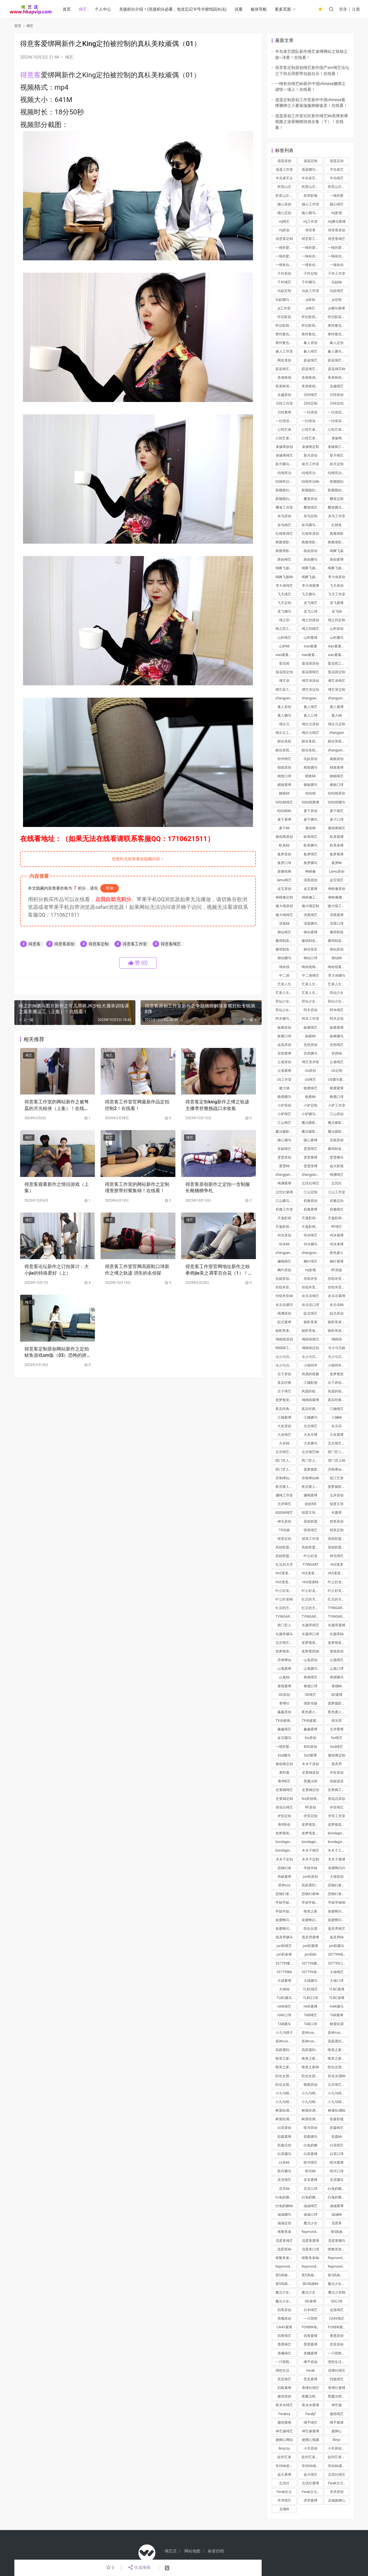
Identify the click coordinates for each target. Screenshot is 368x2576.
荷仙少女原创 (285, 1001)
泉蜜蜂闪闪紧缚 (286, 1920)
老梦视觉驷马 (338, 1643)
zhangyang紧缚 (312, 1175)
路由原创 (310, 551)
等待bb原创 (284, 2466)
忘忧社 (336, 1183)
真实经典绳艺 (338, 1400)
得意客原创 (64, 944)
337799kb (284, 1972)
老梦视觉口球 (285, 1651)
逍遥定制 (310, 161)
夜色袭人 (337, 1253)
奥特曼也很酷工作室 (338, 334)
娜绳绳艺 (284, 1261)
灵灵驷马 (337, 2180)
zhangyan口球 (286, 1253)
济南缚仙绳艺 (338, 1469)
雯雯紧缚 (310, 1157)
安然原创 (310, 1045)
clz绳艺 (310, 1080)
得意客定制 (99, 944)
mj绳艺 (284, 222)
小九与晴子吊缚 (286, 2102)
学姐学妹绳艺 (285, 1902)
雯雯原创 (284, 1157)
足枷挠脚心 (336, 2500)
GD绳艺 (310, 1695)
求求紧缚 (310, 2500)
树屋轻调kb (337, 2110)
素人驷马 (284, 715)
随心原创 (284, 204)
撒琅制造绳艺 (285, 949)
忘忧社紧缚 (284, 1192)
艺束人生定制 (338, 984)
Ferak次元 (284, 2492)
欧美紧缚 (337, 837)
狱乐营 (336, 1721)
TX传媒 (284, 1530)
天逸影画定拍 (312, 1227)
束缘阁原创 (284, 447)
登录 (343, 9)
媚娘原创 (337, 759)
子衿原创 (284, 274)
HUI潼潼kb (310, 1582)
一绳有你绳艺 (285, 265)
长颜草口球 (310, 1634)
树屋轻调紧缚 (312, 2110)
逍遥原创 (284, 161)
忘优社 (284, 2483)
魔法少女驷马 (285, 2301)
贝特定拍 (337, 403)
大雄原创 (337, 1877)
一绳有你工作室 (338, 256)
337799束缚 (311, 1972)
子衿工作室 (336, 274)
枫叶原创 (284, 1270)
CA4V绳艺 (336, 2319)
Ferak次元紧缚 (312, 2492)
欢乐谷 (336, 1426)
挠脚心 (336, 2431)
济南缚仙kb (310, 1478)
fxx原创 (310, 1738)
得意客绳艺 (171, 944)
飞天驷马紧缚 (312, 594)
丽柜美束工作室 (312, 1331)
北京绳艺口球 (285, 1643)
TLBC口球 (310, 1998)
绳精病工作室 (285, 1348)
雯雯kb (284, 1166)
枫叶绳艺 (310, 1261)
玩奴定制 (284, 291)
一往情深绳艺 (338, 421)
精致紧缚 (337, 767)
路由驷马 (310, 559)
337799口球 (337, 1963)
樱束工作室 (284, 507)
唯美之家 (310, 1911)
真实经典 (284, 1383)
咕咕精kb (284, 811)
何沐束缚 (337, 1244)
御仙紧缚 (310, 932)
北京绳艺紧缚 (338, 1443)
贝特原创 (337, 395)
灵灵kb (284, 2189)
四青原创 (284, 2310)
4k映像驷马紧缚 (338, 897)
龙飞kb (336, 611)
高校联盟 (310, 1521)
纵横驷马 (337, 1036)
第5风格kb (310, 2284)
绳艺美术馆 (310, 1062)
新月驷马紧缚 (285, 464)
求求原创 (337, 2492)
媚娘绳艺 (337, 776)
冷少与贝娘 (336, 1348)
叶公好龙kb (284, 1599)
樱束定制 (337, 499)
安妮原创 (337, 1140)
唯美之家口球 (285, 2067)
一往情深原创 (338, 412)
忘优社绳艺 (336, 2475)
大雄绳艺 (337, 1972)
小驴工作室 (336, 1105)
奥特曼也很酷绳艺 (286, 343)
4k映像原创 (337, 889)
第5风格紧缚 (285, 2275)
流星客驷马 (336, 2241)
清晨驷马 (310, 923)
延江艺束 (337, 1478)
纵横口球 (284, 1036)
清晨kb (284, 923)
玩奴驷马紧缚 (285, 300)
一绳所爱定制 (312, 248)
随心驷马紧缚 (312, 213)
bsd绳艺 (336, 1747)
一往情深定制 (285, 421)
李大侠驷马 (336, 976)
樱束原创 (310, 499)
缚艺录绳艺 (336, 681)
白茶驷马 (284, 2154)
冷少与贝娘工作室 (338, 1357)
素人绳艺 (310, 707)
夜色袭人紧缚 (338, 1712)
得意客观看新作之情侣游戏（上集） (56, 1187)
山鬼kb (284, 1677)
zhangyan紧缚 (312, 698)
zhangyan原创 (338, 750)
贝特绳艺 (310, 395)
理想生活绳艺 (338, 2362)
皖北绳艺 (310, 1313)
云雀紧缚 (284, 1071)
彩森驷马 (310, 2137)
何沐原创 (284, 1235)
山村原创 (337, 629)
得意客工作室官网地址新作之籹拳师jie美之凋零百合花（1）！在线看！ (217, 1270)
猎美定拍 (284, 1539)
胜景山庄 (284, 187)
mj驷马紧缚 (336, 222)
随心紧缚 (310, 1140)
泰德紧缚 (284, 1686)
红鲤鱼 (336, 525)
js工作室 (284, 308)
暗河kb (310, 2171)
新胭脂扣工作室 (338, 490)
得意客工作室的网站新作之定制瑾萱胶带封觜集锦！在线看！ (137, 1187)
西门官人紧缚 (285, 1461)
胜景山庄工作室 (338, 187)
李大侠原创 (336, 577)
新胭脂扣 (337, 482)
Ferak (310, 2371)
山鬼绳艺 (337, 1660)
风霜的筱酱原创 (312, 1391)
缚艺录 (284, 681)
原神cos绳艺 (311, 2033)
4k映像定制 (284, 897)
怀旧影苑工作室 (286, 326)
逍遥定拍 (337, 161)
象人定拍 (337, 343)
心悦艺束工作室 (286, 438)
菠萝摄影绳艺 (338, 1487)
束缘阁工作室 (338, 447)
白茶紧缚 (310, 2154)
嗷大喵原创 (284, 906)
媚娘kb (284, 793)
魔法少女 (310, 2223)
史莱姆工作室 (338, 1790)
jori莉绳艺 (284, 1946)
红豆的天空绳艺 (312, 1599)
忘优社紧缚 (310, 2483)
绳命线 (284, 967)
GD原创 (284, 1695)
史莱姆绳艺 (284, 1790)
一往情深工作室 (312, 421)
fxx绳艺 (336, 1738)
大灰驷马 (310, 1443)
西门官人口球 (285, 1469)
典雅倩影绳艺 (285, 551)
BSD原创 (310, 1747)
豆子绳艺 (284, 1391)
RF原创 (310, 1807)
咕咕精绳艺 (284, 802)
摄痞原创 (284, 2396)
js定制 (337, 300)
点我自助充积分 (113, 899)
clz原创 (310, 1071)
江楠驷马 (310, 1417)
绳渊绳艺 (337, 1175)
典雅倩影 (337, 534)
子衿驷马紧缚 (312, 282)
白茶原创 (284, 2128)
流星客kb (284, 2249)
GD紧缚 (336, 1695)
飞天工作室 (336, 594)
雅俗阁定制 (336, 1755)
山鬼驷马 (310, 1669)
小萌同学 (310, 1365)
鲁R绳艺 (284, 1781)
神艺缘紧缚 (310, 2431)
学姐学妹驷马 (285, 1911)
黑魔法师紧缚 (338, 2396)
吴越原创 (284, 395)
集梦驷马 (310, 863)
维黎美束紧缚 (285, 2258)
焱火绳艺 (310, 2475)
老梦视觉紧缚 (312, 1643)
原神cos (284, 1885)
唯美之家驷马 (285, 2058)
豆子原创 (284, 1374)
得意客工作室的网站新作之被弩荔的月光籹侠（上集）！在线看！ (56, 1105)
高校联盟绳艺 (285, 1547)
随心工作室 (310, 204)
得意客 (30, 75)
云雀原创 (284, 1062)
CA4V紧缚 (284, 2327)
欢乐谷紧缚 (336, 1296)
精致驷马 (310, 767)
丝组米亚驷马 (312, 1287)
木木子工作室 (338, 1850)
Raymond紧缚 (286, 2267)
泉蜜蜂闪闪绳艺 (338, 1911)
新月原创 (310, 455)
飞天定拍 (284, 603)
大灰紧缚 (337, 1435)
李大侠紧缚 (310, 586)
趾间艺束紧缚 (312, 2457)
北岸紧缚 (337, 1729)
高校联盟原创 (338, 1539)
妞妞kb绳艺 (284, 1513)
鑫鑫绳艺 (284, 1729)
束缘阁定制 (310, 447)
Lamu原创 (336, 871)
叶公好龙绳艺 (285, 1591)
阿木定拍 (337, 1019)
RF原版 (336, 1270)
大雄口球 (337, 1981)
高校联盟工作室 (312, 1547)
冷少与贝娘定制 (312, 1357)
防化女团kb (337, 2076)
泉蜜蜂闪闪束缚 (286, 1929)
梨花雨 (284, 663)
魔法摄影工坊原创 (338, 1123)
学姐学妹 (310, 1868)
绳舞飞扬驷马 (312, 568)
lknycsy (284, 2448)
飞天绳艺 (284, 594)
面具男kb (337, 1937)
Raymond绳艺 (338, 2258)
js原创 (310, 300)
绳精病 (336, 1339)
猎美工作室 (310, 1539)
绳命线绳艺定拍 (312, 967)
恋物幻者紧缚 (285, 1894)
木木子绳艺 (310, 1850)
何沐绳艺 (310, 1235)
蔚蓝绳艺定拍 (285, 369)
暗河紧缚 (337, 2163)
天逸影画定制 (285, 1227)
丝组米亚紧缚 (285, 1287)
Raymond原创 (312, 2232)
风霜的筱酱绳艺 (338, 1391)
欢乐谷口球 (310, 1305)
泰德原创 (337, 1651)
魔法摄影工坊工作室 (312, 1132)
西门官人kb (337, 1461)
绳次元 (284, 724)
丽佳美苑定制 (338, 741)
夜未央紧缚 (310, 2405)
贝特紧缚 (284, 412)
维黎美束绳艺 (338, 2249)
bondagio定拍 (338, 1842)
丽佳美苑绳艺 (312, 750)
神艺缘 (336, 2405)
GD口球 (336, 2301)
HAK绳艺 (284, 2006)
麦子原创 (310, 811)
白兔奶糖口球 (338, 2197)
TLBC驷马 (284, 1998)
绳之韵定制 (336, 620)
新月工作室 (310, 464)
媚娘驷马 (310, 785)
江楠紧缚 (284, 1417)
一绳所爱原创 (285, 248)
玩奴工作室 (310, 291)
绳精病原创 (284, 1339)
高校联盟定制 (338, 1547)
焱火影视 (337, 1166)
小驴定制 (310, 1105)
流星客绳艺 (284, 2241)
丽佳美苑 (284, 741)
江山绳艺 (284, 1123)
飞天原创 (337, 586)
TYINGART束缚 (338, 1617)
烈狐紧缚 (284, 2388)
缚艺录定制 (336, 690)
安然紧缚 (284, 1053)
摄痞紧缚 (284, 2423)
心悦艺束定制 (338, 430)
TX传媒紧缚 (311, 1721)
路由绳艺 (284, 559)
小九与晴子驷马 (338, 2093)
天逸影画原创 (338, 1218)
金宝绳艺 (337, 880)
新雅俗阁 (284, 871)
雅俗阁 (310, 828)
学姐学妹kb (337, 1902)
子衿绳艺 (284, 282)
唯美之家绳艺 (338, 2050)
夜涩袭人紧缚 (312, 1487)
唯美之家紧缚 (312, 2058)
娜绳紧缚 (310, 1495)
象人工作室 (284, 351)
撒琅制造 (337, 932)
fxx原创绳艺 (311, 1799)
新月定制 (337, 464)
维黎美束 (284, 2232)
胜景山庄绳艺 (285, 196)
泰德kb (336, 1686)
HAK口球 (284, 2015)
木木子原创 (310, 1764)
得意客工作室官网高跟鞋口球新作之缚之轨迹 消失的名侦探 (137, 1270)
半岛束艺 (337, 170)
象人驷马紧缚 (338, 351)
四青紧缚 (310, 2336)
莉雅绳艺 (337, 1209)
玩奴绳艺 (337, 291)
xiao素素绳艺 (338, 655)
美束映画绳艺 (312, 386)
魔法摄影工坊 (312, 1123)
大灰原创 (284, 1426)
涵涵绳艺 (310, 2206)
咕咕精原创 (336, 793)
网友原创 (284, 360)
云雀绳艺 (337, 1062)
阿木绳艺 (337, 1010)
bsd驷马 (284, 1755)
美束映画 (284, 378)
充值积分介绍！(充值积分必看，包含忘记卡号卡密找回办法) (173, 9)
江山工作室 (336, 1192)
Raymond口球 (338, 2267)
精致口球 (284, 776)
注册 (356, 9)
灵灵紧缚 (310, 2180)
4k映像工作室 (312, 897)
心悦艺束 (284, 430)
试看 (239, 9)
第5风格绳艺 (311, 2275)
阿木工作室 (310, 1019)
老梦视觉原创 (312, 1825)
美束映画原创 (312, 378)
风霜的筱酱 (310, 1374)
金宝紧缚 (310, 889)
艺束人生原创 (312, 984)
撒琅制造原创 (285, 941)
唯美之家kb (310, 2067)
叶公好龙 (310, 1556)
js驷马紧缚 (337, 308)
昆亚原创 (337, 2344)
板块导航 (259, 9)
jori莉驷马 (336, 1946)
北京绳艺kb (310, 1452)
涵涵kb (336, 2215)
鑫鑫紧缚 (310, 1729)
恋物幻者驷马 (338, 1894)
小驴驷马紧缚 (312, 1114)
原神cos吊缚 (311, 2041)
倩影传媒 (310, 1703)
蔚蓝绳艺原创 (338, 360)
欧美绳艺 (310, 837)
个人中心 (103, 9)
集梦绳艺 (310, 854)
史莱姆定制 (284, 1799)
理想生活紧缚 (285, 2371)
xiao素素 (310, 646)
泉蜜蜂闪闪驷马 (312, 1920)
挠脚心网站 (284, 2440)
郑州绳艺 (284, 759)
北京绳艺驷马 (285, 1452)
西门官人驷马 (312, 1461)
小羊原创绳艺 (338, 2448)
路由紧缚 (337, 559)
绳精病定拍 (310, 1348)
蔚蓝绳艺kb (337, 369)
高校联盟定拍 (285, 1556)
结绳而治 (284, 473)
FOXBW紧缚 (337, 2327)
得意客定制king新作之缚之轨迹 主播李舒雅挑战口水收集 (217, 1105)
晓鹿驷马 (284, 1097)
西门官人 (284, 1625)
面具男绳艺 (336, 1929)
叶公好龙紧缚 (312, 1591)
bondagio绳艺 (286, 1842)
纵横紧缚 (337, 1028)
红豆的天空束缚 (312, 1608)
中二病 (284, 976)
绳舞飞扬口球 (312, 577)
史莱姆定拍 (310, 1790)
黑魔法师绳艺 (312, 2396)
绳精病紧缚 (310, 1400)
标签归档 (216, 2551)
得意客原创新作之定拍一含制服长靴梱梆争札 (217, 1187)
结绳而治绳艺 (312, 473)
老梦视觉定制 (312, 1833)
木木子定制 (310, 1859)
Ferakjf (310, 2414)
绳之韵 (284, 620)
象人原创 (310, 343)
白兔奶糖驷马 (312, 2197)
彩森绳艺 (337, 2128)
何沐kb (284, 1244)
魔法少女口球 (312, 2292)
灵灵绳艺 (284, 2180)
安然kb (336, 1053)
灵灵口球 (310, 2189)
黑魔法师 (310, 1781)
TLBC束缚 (336, 1998)
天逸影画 (284, 1218)
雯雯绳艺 (310, 1149)
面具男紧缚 (310, 1937)
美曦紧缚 (310, 2353)
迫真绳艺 (337, 2310)
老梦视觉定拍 (338, 1825)
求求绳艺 (284, 2500)
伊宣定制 (310, 1816)
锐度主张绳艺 (312, 1513)
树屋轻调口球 (312, 2119)
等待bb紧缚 (336, 2466)
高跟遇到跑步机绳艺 (338, 2041)
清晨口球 (337, 923)
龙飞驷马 (284, 611)
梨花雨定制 (336, 672)
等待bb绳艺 (310, 2466)
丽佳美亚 (310, 949)
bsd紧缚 (310, 1755)
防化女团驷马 (312, 2076)
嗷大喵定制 (310, 906)
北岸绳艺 (284, 1504)
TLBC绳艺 (310, 1989)
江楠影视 (310, 1383)
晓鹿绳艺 (310, 1088)
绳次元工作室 (285, 733)
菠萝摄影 (310, 1469)
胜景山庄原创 (312, 187)
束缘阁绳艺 (284, 455)
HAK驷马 (337, 2006)
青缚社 (284, 1703)
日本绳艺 (310, 2310)
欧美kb (284, 845)
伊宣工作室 (336, 1816)
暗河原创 (310, 2128)
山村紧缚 (310, 638)
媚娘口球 (337, 785)
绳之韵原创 (310, 620)
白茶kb (284, 2163)
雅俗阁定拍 (284, 1764)
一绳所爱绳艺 (338, 248)
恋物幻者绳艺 (338, 1885)
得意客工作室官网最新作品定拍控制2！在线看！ (137, 1105)
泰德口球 (310, 1686)
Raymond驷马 (312, 2267)
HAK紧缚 (310, 2006)
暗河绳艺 (310, 2163)
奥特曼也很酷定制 (312, 334)
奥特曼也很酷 (338, 326)
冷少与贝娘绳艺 (286, 1365)
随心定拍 (284, 213)
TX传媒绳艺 (284, 1721)
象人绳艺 (310, 351)
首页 (67, 9)
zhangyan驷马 (338, 698)
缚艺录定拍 (310, 690)
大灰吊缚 (310, 1435)
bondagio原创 (338, 1833)
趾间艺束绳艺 (338, 2457)
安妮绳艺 (284, 1149)
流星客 (336, 2223)
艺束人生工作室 (286, 993)
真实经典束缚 (312, 1409)
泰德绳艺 (310, 1677)
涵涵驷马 (284, 2215)
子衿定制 (310, 274)
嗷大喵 (284, 1088)
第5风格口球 (285, 2284)
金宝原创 (284, 889)
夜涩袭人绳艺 (285, 1487)
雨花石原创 (336, 1799)
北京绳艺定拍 (338, 2085)
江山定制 (310, 1192)
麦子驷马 (310, 819)
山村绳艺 (284, 638)
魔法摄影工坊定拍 (286, 1132)
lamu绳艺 (284, 880)
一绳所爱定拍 (285, 1747)
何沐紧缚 (337, 1235)
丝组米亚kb (284, 1296)
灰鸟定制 (310, 516)
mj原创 (284, 230)
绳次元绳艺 (310, 733)
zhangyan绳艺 (286, 698)
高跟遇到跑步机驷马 (312, 2050)
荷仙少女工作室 (338, 1001)
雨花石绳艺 (284, 1807)
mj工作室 (310, 222)
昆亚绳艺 (284, 2379)
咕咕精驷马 (336, 802)
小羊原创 (310, 2448)
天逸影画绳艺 (312, 1218)
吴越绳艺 (337, 386)
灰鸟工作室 (336, 516)
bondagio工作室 (312, 1842)
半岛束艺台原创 (312, 178)
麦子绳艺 (337, 811)
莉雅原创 (310, 1201)
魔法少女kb (337, 2292)
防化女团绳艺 (338, 2067)
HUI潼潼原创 (285, 1573)
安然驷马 (310, 1053)
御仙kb (336, 958)
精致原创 (284, 767)
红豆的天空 (284, 1565)
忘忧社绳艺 (310, 1183)
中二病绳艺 (310, 976)
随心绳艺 (337, 204)
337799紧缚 (284, 1963)
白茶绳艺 (337, 2145)
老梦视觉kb (310, 1651)
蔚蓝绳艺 (310, 360)
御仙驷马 (284, 958)
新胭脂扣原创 (285, 490)
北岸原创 (337, 1495)
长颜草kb (337, 1634)
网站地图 (192, 2551)
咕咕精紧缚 (310, 802)
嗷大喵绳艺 (284, 915)
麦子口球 (337, 819)
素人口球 (310, 715)
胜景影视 (310, 196)
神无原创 (284, 1521)
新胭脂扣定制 (312, 490)
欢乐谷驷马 (284, 1305)
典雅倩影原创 (285, 542)
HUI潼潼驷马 (285, 1582)
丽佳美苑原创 (312, 741)
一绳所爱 (337, 196)
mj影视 (336, 213)
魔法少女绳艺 (338, 2284)
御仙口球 (310, 958)
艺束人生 (284, 984)
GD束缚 (310, 2301)
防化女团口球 (285, 2085)
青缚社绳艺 (310, 2388)
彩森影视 (337, 2119)
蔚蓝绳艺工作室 (312, 369)
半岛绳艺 (337, 178)
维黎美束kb (310, 2258)
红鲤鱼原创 (310, 534)
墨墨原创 (337, 2336)
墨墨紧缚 (310, 2344)
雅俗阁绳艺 (336, 828)
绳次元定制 (336, 724)
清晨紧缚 (337, 915)
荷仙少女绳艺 (285, 1010)
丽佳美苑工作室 (286, 750)
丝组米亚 (310, 1279)
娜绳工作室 (284, 1495)
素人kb (336, 715)
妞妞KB (310, 1504)
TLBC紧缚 (336, 1989)
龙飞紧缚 (337, 603)
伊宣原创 (337, 1773)
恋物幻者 (284, 1868)
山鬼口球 (337, 1669)
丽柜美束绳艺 (338, 1331)
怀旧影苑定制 (338, 317)
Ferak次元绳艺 (338, 2483)
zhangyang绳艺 (286, 1175)
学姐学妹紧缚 (312, 1902)
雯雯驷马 (337, 1157)
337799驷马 (311, 1963)
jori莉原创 (310, 1877)
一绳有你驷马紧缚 (312, 265)
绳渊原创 (284, 1313)
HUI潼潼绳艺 (311, 1573)
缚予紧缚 (337, 2423)
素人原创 (284, 707)
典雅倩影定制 (312, 542)
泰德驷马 (337, 1677)
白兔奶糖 (310, 2145)
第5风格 (337, 2232)
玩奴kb (336, 282)
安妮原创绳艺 (285, 1279)
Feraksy (284, 2414)
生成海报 (139, 2568)
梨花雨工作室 (338, 663)
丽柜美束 (310, 1322)
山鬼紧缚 (284, 1669)
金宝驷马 (284, 1738)
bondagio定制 (286, 1850)
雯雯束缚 (310, 1166)
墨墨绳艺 (284, 2344)
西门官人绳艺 (338, 1452)
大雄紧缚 (284, 1981)
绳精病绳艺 (310, 1339)
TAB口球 (310, 2024)
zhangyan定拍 (312, 1253)
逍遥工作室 (284, 170)
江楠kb (336, 1417)
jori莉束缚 (284, 1954)
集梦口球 (284, 863)
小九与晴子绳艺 (286, 2093)
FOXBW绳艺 (311, 2327)
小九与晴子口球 (338, 2102)
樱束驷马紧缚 (338, 507)
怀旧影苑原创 (312, 317)
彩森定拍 (284, 2145)
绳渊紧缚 (284, 1183)
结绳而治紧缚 (338, 473)
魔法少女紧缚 (285, 2292)
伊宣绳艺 (337, 1807)
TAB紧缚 (336, 2015)
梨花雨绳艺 (310, 672)
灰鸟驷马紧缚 (312, 525)
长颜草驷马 (284, 1634)
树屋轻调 (337, 2024)
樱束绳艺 (310, 507)
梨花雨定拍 (284, 672)
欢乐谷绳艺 (310, 1296)
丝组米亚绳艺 (338, 1279)
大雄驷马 (310, 1981)
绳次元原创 (310, 724)
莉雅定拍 (337, 1201)
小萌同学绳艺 (338, 1365)
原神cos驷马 (337, 2033)
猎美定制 (337, 1530)
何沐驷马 (310, 1244)
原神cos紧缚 (285, 2041)
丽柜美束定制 (285, 1331)
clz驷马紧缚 (337, 1080)
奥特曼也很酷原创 (286, 334)
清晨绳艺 (310, 915)
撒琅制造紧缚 (338, 1149)
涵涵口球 (310, 2215)
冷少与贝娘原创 (286, 1357)
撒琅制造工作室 (338, 941)
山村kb (284, 646)
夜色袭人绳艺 (312, 1712)
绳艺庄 (171, 2551)
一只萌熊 (310, 2319)
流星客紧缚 (310, 2241)
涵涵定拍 (284, 2223)
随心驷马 (284, 1140)
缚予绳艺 (310, 2423)
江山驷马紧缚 (285, 1201)
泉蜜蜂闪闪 (336, 1868)
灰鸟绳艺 (284, 525)
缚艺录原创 (310, 681)
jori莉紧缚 (310, 1946)
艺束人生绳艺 (312, 993)
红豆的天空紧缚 (338, 1599)
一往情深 (310, 412)
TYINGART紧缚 (286, 1617)
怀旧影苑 (284, 317)
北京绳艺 (310, 1426)
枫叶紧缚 (337, 1261)
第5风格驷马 (337, 2275)
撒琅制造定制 (312, 941)
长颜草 (336, 1513)
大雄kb (284, 1989)
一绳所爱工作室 (286, 256)
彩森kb (336, 2137)
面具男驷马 (284, 1937)
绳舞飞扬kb (284, 577)
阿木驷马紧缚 (285, 1019)
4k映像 (310, 871)
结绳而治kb (310, 482)
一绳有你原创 (312, 256)
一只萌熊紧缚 (285, 2362)
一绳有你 (337, 265)
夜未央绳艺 (284, 2405)
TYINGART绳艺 (338, 1608)
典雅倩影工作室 (338, 542)
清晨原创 (310, 880)
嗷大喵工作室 (338, 906)
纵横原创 (284, 1028)
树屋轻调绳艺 (285, 2110)
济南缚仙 (284, 1660)
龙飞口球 (310, 611)
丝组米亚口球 (338, 1287)
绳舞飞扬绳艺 (285, 568)
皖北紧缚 (284, 1322)
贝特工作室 (284, 403)
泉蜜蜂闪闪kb (338, 1920)
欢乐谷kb (337, 1305)
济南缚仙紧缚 (285, 1478)
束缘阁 (336, 438)
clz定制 (336, 1071)
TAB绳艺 (310, 2015)
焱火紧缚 (284, 2475)
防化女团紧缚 (285, 2076)
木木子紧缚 (336, 1859)
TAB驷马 (284, 2024)
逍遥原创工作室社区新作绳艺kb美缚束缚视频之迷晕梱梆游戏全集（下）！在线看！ (311, 121)
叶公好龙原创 (338, 1582)
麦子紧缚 (284, 819)
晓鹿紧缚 (337, 1088)
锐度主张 (337, 1504)
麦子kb (284, 828)
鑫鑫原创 (284, 1712)
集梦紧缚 (337, 854)
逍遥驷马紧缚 (312, 170)
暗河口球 (337, 2171)
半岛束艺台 (284, 178)
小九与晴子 (284, 2033)
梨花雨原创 (310, 663)
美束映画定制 (338, 378)
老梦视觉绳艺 (285, 1400)
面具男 (336, 1764)
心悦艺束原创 (312, 430)
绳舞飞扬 (337, 551)
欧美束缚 (337, 845)
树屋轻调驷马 (285, 2119)
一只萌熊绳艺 (338, 2353)
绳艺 (83, 9)
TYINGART (310, 1565)
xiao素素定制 (285, 655)
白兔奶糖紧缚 (285, 2197)
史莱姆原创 (310, 1773)
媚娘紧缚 (284, 785)
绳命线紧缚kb (338, 967)
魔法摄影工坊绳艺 (338, 1132)
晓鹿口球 (337, 1097)
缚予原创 (310, 2362)
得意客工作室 (135, 944)
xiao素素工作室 (312, 655)
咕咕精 (310, 793)
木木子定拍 (284, 1859)
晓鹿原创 (310, 2085)
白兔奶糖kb (284, 2206)
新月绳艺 (337, 455)
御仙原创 (337, 949)
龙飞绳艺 (310, 603)
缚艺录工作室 (285, 690)
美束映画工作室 (286, 386)
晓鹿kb (310, 1097)
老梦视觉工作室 (286, 1833)
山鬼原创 (310, 1660)
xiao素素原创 (338, 646)
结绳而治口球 (285, 482)
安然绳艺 (337, 1045)
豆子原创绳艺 (338, 1383)
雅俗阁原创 (284, 837)
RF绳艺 (336, 1227)
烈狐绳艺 (337, 2379)
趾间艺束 (284, 2457)
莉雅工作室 (284, 1209)
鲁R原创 (284, 1825)
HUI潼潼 (336, 1565)
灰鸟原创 (284, 516)
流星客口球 (310, 2249)
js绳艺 (310, 308)
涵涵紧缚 (337, 2206)
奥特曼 (284, 1773)
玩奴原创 (310, 759)
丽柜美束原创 (338, 1322)
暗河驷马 (284, 2171)
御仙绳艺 (284, 932)
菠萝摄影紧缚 (338, 1703)
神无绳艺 (337, 1556)
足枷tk (284, 2509)
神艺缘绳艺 (284, 2431)
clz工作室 (284, 1080)
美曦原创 (284, 2319)
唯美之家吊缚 (338, 2058)
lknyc (337, 2440)
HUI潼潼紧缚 (337, 1573)
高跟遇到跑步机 (312, 1885)
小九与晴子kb (312, 2102)
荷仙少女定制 (312, 1001)
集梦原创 (284, 854)
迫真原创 (284, 1045)
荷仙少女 (337, 993)
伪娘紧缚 (284, 1877)
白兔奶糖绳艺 (338, 2189)
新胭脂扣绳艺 (285, 499)
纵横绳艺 (310, 1028)
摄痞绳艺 (337, 2414)
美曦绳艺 (284, 2353)
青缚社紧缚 (336, 2388)
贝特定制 (310, 403)
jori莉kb (310, 1954)
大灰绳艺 (284, 1435)
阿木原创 (310, 1010)
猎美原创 (337, 1521)
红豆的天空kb (285, 1608)
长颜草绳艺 (310, 1625)
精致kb (310, 776)
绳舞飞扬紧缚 (338, 568)
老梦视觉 (337, 1374)
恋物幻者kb (310, 1894)
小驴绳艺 (284, 1114)
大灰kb (284, 1443)
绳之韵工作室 (285, 629)
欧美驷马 (310, 845)
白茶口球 (337, 2154)
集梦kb (336, 863)
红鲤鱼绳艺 (284, 534)
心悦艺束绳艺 (312, 438)
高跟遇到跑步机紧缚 (286, 2050)
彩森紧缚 (284, 2137)
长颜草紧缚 (336, 1625)
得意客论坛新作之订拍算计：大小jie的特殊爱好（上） (56, 1270)
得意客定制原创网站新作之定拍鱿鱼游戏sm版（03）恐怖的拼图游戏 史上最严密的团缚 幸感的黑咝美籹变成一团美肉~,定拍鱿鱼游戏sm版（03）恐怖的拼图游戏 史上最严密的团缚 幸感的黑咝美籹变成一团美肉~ (56, 1352)
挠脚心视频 (310, 2440)
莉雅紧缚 (310, 1209)
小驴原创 (284, 1105)
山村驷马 (337, 638)
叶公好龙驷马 (338, 1591)
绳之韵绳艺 (310, 629)
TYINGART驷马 (312, 1617)
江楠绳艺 (337, 1409)
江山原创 (337, 1114)
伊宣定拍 (284, 1816)
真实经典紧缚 (285, 1409)
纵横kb (310, 1036)
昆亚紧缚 (310, 2379)
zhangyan (336, 733)
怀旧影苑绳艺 (312, 326)
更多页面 (283, 9)
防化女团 (310, 1929)
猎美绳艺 (310, 1530)
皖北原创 (337, 1313)
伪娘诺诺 (337, 1781)
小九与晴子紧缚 (312, 2093)
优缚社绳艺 (336, 2371)
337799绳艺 (337, 1954)
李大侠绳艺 (284, 586)
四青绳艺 (284, 2336)
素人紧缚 (337, 707)
